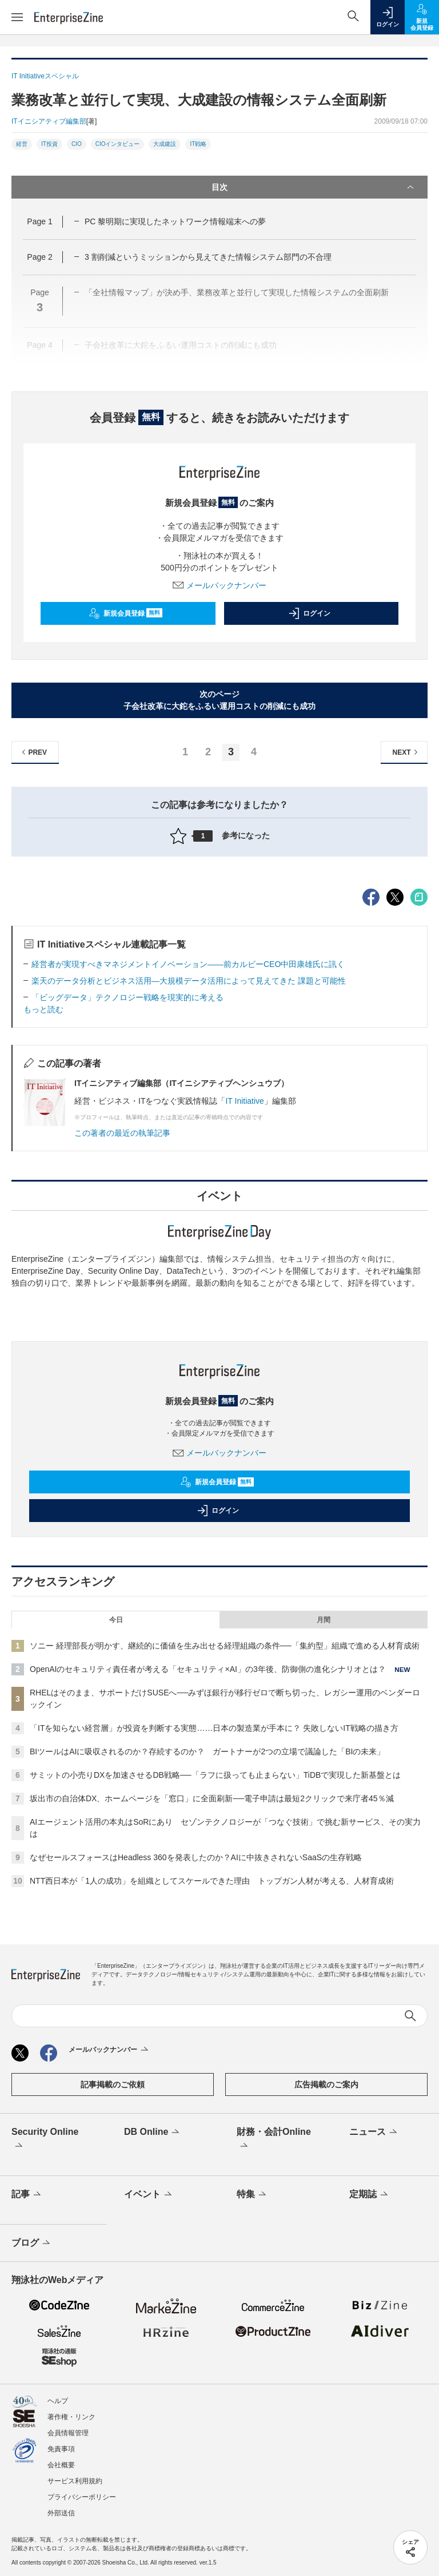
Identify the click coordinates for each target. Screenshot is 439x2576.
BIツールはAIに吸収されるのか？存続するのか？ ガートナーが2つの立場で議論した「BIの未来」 (207, 1751)
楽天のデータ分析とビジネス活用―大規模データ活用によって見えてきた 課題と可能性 (188, 980)
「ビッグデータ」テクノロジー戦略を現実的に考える (127, 997)
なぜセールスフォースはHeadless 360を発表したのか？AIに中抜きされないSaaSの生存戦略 (196, 1857)
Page (39, 221)
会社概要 (61, 2465)
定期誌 (369, 2195)
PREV (33, 752)
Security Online (44, 2139)
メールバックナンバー (219, 585)
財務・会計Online (274, 2139)
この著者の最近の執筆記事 (122, 1133)
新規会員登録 (125, 613)
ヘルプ (57, 2401)
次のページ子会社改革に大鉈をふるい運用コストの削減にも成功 (219, 700)
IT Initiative (244, 1100)
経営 (21, 144)
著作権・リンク (71, 2417)
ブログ (31, 2243)
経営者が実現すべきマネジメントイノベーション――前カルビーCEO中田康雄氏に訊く (188, 964)
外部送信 (61, 2513)
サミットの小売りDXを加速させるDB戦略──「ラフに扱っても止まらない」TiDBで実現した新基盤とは (215, 1775)
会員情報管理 (68, 2433)
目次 (313, 187)
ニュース (374, 2132)
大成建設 (164, 144)
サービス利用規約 (74, 2481)
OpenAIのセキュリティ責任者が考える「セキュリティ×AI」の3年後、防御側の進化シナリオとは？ (208, 1669)
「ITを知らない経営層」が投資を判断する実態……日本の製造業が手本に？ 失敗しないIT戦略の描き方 (214, 1728)
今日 (116, 1620)
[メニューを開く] (17, 17)
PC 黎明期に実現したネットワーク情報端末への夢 (175, 221)
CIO (76, 144)
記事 (27, 2195)
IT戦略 (198, 144)
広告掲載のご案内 (326, 2084)
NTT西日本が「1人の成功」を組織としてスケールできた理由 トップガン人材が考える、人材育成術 (212, 1880)
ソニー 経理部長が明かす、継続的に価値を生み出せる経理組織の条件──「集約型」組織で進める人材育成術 (225, 1645)
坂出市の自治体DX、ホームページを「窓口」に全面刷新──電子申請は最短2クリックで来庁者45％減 (212, 1798)
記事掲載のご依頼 (113, 2084)
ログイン (309, 613)
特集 (252, 2195)
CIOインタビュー (117, 144)
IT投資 (49, 144)
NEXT (407, 752)
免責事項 (61, 2449)
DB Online (152, 2132)
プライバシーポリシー (81, 2497)
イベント (149, 2195)
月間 (323, 1620)
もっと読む (43, 1009)
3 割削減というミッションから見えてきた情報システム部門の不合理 (208, 256)
